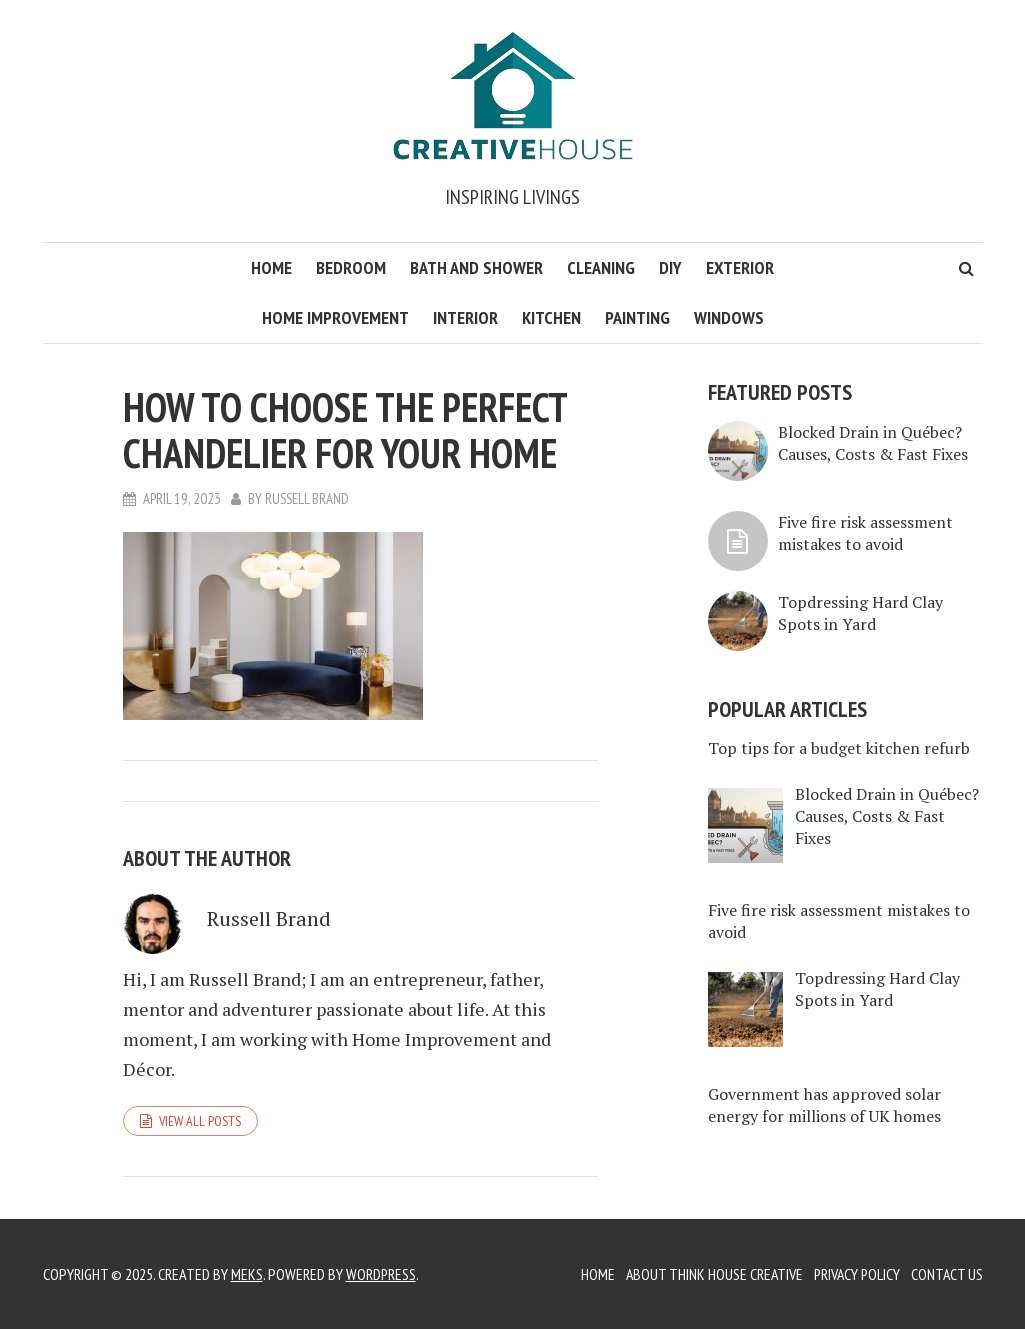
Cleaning (601, 267)
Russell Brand (308, 498)
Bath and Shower (476, 267)
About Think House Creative (709, 1274)
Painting (637, 317)
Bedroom (351, 267)
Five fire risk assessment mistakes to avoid (865, 533)
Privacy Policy (854, 1274)
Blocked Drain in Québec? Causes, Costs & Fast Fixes (873, 443)
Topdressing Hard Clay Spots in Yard (860, 613)
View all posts (200, 1121)
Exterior (740, 267)
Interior (465, 317)
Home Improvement (335, 317)
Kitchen (551, 317)
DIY (670, 267)
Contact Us (946, 1274)
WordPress (381, 1274)
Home (271, 267)
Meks (247, 1274)
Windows (729, 317)
